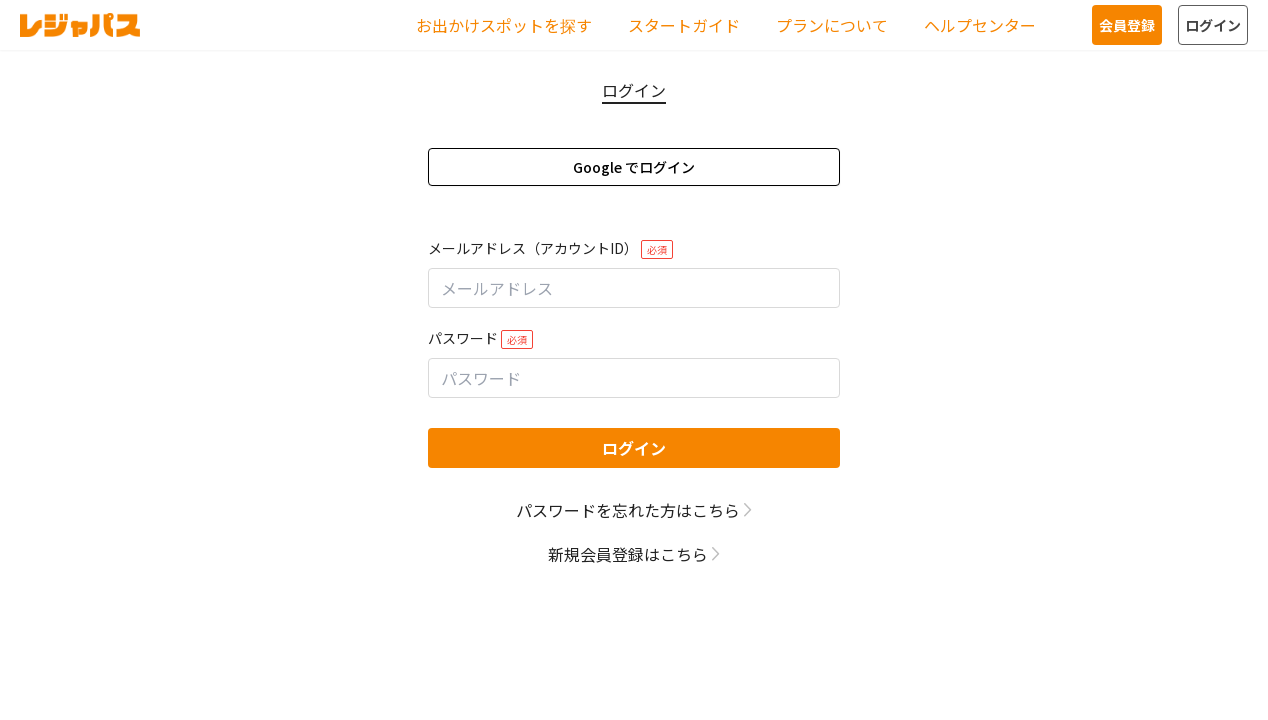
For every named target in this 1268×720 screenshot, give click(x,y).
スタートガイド (684, 25)
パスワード (480, 338)
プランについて (832, 25)
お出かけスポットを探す (504, 25)
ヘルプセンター (980, 25)
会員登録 (1127, 25)
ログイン (1213, 25)
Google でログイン (634, 167)
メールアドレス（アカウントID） (550, 248)
